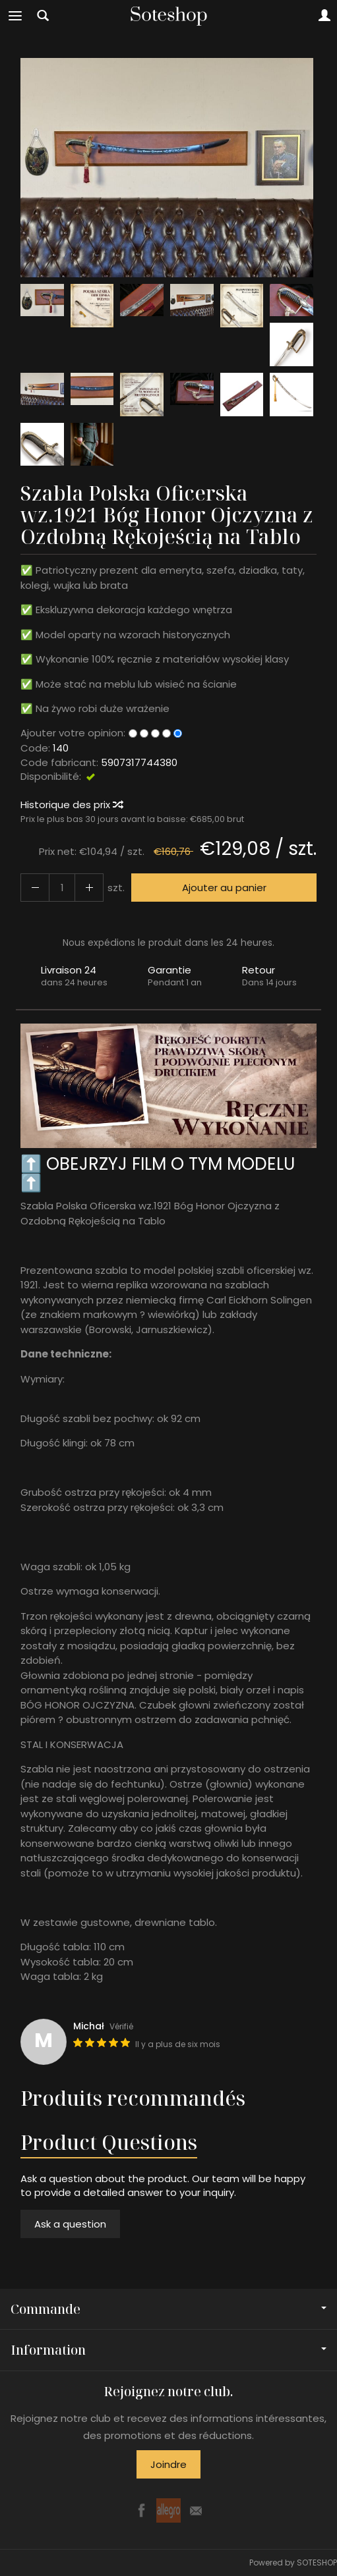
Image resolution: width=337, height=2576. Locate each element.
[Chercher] (42, 16)
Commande (168, 2309)
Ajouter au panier (224, 887)
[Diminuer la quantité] (89, 887)
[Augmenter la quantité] (34, 887)
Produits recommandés (132, 2098)
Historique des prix (71, 804)
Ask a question (70, 2224)
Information (168, 2350)
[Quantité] (62, 887)
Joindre (168, 2464)
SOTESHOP (317, 2562)
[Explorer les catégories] (15, 16)
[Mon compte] (324, 16)
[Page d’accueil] (169, 16)
